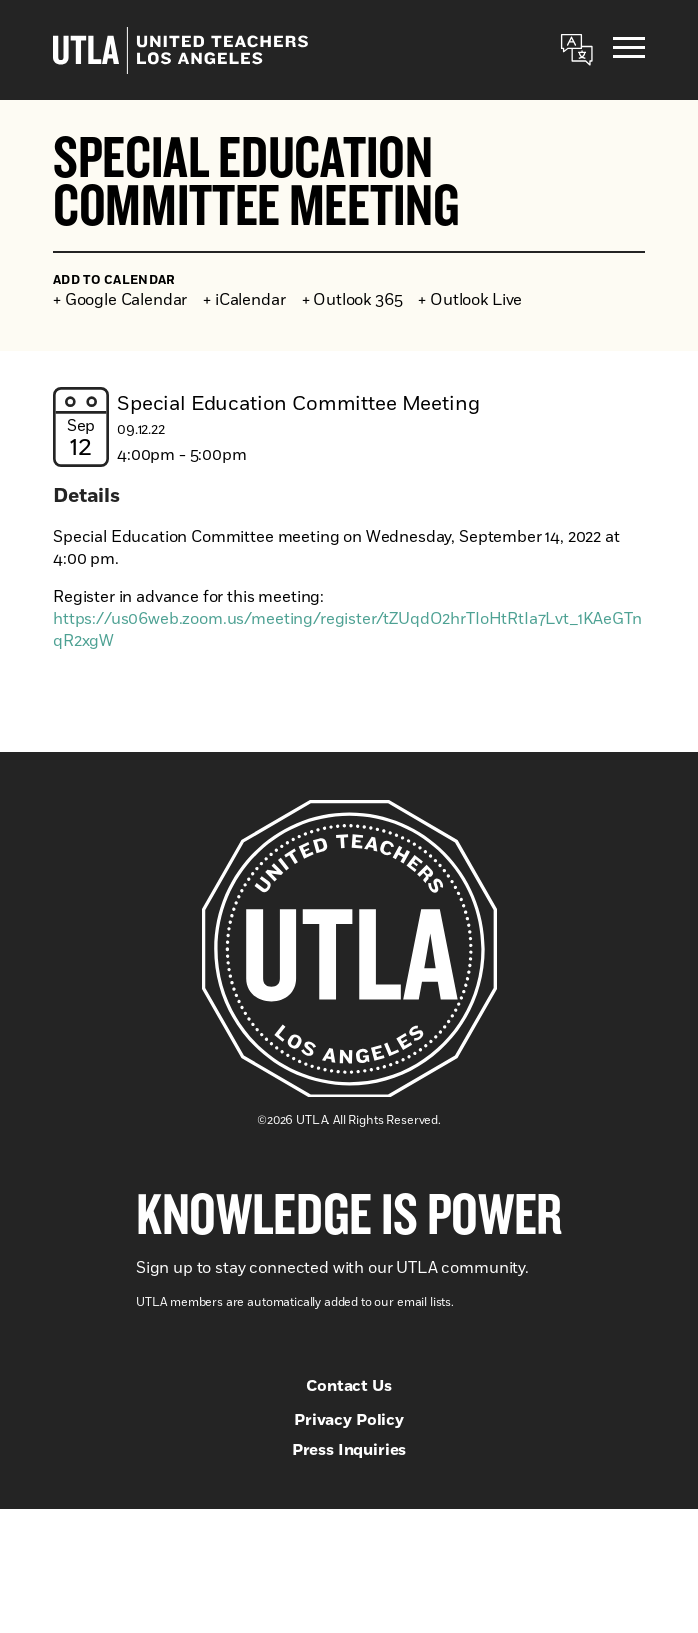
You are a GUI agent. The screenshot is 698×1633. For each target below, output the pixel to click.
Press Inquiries (349, 1450)
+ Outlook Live (470, 300)
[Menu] (629, 50)
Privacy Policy (349, 1420)
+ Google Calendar (120, 300)
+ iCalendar (244, 300)
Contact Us (348, 1386)
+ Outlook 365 (352, 300)
